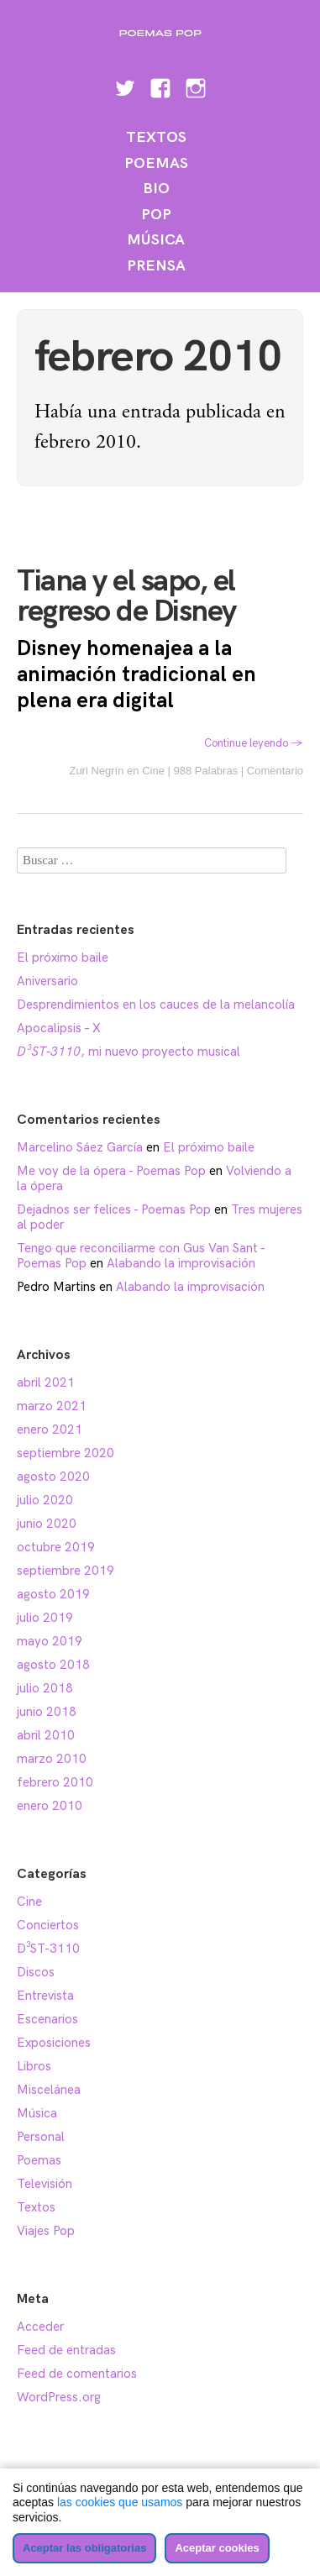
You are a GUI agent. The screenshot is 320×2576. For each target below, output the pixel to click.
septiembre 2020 (65, 1453)
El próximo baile (62, 957)
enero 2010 (49, 1805)
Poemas (156, 163)
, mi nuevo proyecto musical (128, 1051)
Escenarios (47, 2019)
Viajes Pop (46, 2230)
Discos (36, 1972)
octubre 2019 (56, 1547)
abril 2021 (46, 1382)
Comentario (275, 770)
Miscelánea (49, 2089)
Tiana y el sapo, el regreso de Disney (126, 597)
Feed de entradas (66, 2350)
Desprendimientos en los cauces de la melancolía (156, 1004)
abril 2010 (46, 1735)
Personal (41, 2136)
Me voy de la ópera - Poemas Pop (111, 1170)
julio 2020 (45, 1500)
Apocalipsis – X (59, 1028)
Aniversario (47, 981)
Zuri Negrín (96, 770)
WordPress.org (59, 2397)
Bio (156, 188)
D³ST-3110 (48, 1948)
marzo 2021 (52, 1406)
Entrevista (45, 1995)
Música (156, 240)
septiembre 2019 (65, 1570)
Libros (34, 2066)
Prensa (156, 266)
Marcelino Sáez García (80, 1147)
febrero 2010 (55, 1782)
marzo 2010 (52, 1758)
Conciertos (48, 1925)
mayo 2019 (49, 1641)
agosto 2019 (53, 1594)
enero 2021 (49, 1429)
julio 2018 (45, 1688)
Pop (156, 214)
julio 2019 (45, 1617)
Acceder (40, 2326)
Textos (156, 137)
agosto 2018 (53, 1664)
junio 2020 (46, 1523)
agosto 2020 (53, 1476)
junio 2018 (46, 1711)
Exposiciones (54, 2042)
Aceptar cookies (217, 2548)
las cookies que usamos (119, 2502)
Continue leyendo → (253, 743)
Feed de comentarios (77, 2373)
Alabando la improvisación (181, 1263)
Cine (153, 770)
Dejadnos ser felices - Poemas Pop (114, 1209)
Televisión (44, 2183)
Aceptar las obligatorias (84, 2548)
